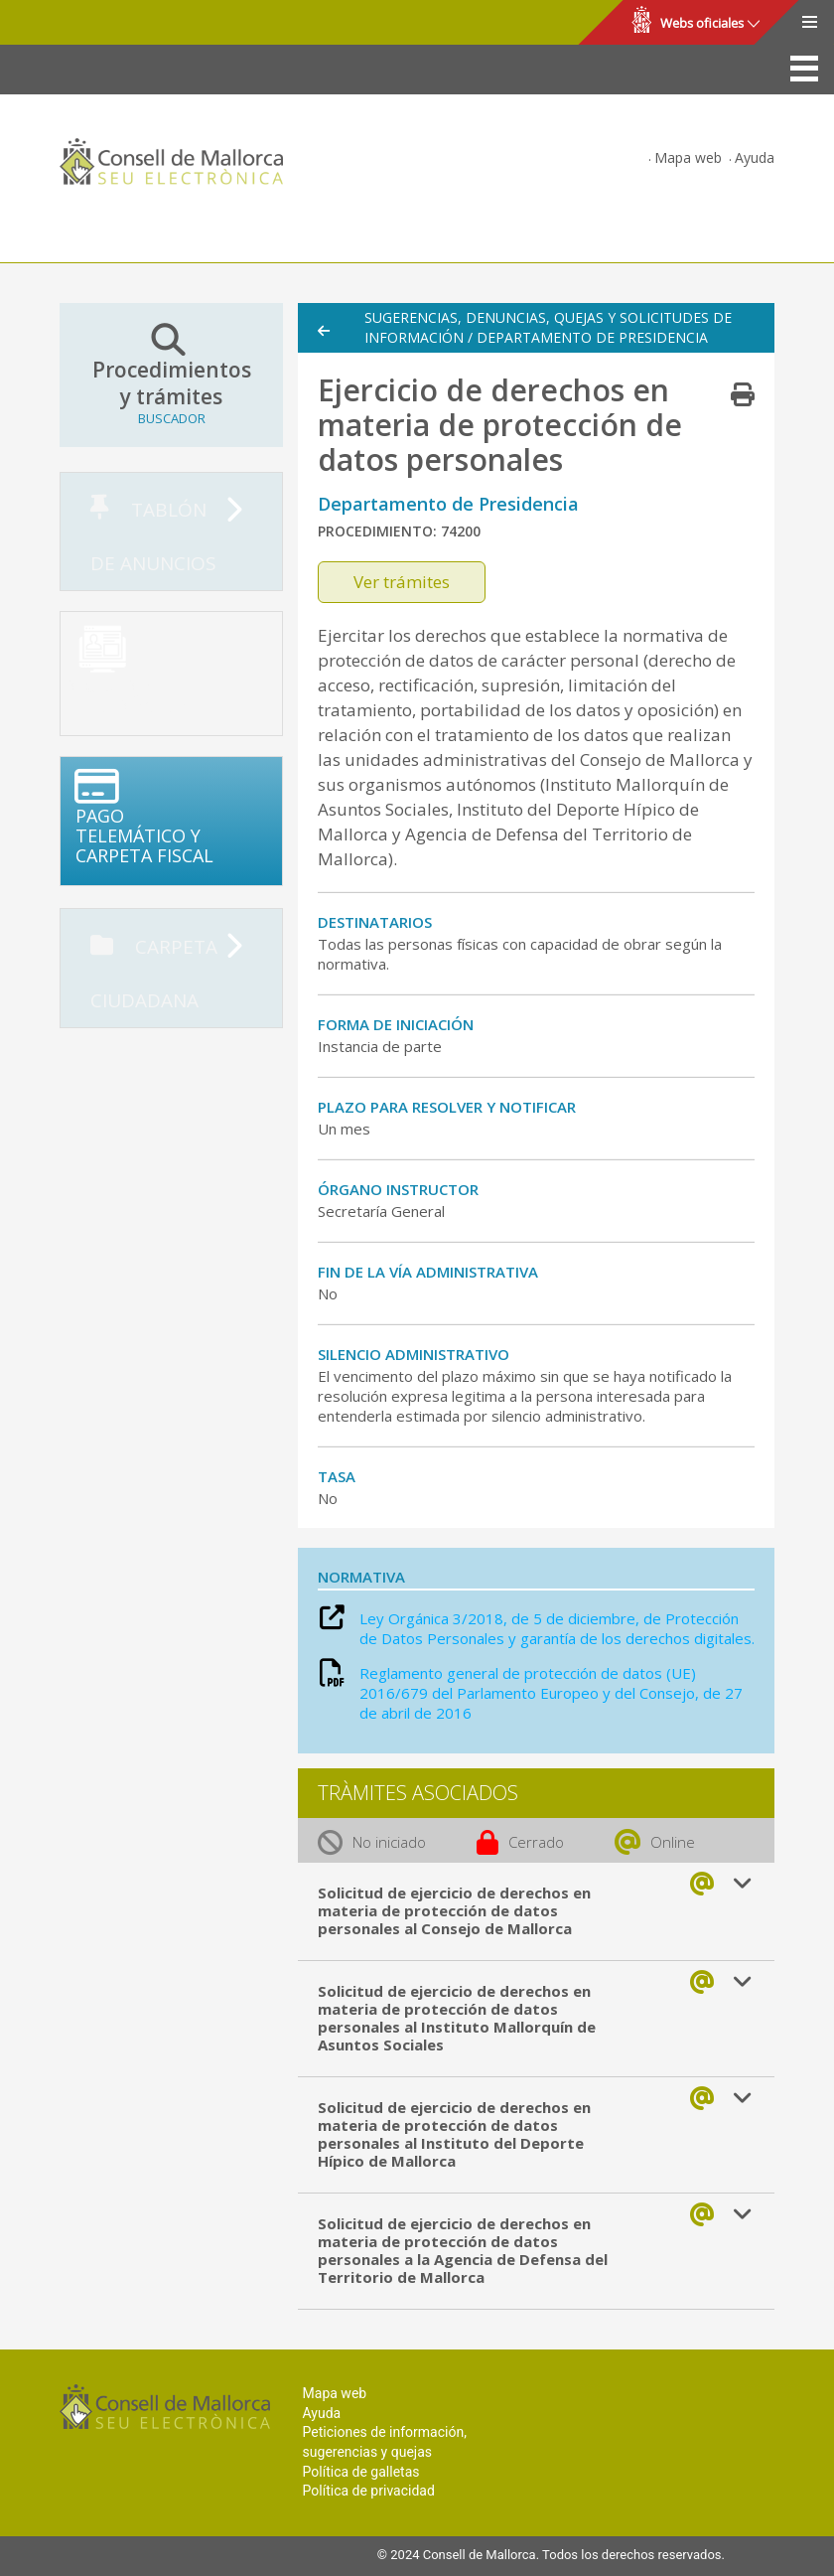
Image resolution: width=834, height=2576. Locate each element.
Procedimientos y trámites (171, 374)
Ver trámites (401, 581)
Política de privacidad (369, 2491)
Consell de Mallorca (83, 23)
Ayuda (754, 157)
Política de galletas (361, 2472)
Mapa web (688, 157)
